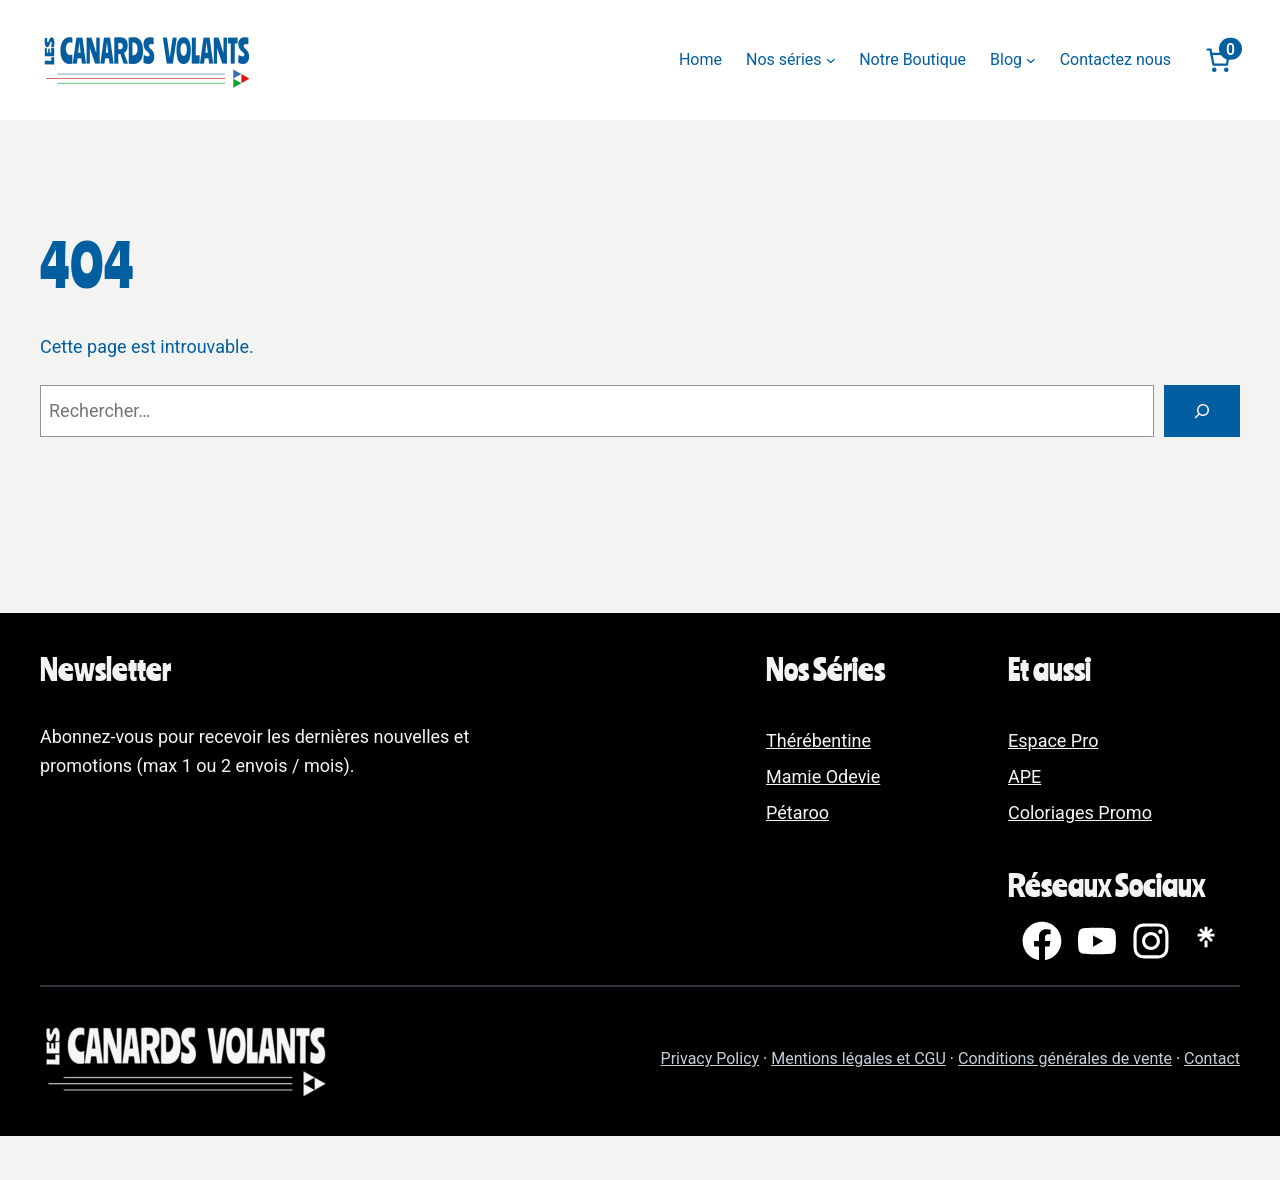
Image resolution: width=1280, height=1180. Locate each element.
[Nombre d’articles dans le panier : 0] (1217, 60)
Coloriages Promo (1080, 812)
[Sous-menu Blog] (1031, 60)
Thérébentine (818, 740)
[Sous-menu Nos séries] (831, 60)
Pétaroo (797, 812)
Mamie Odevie (823, 776)
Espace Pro (1053, 740)
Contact (1212, 1058)
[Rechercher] (1202, 411)
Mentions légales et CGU (858, 1058)
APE (1024, 776)
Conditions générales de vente (1065, 1058)
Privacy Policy (710, 1058)
